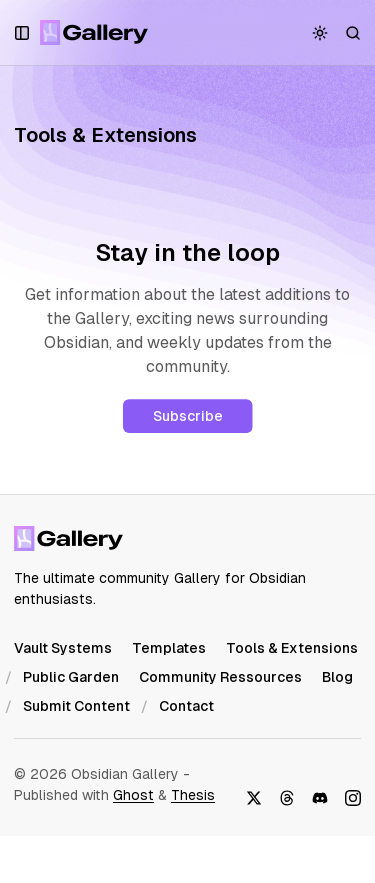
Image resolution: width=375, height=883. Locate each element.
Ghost (133, 795)
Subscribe (188, 416)
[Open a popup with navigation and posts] (22, 32)
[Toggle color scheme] (320, 32)
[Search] (353, 32)
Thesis (193, 795)
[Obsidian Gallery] (94, 32)
